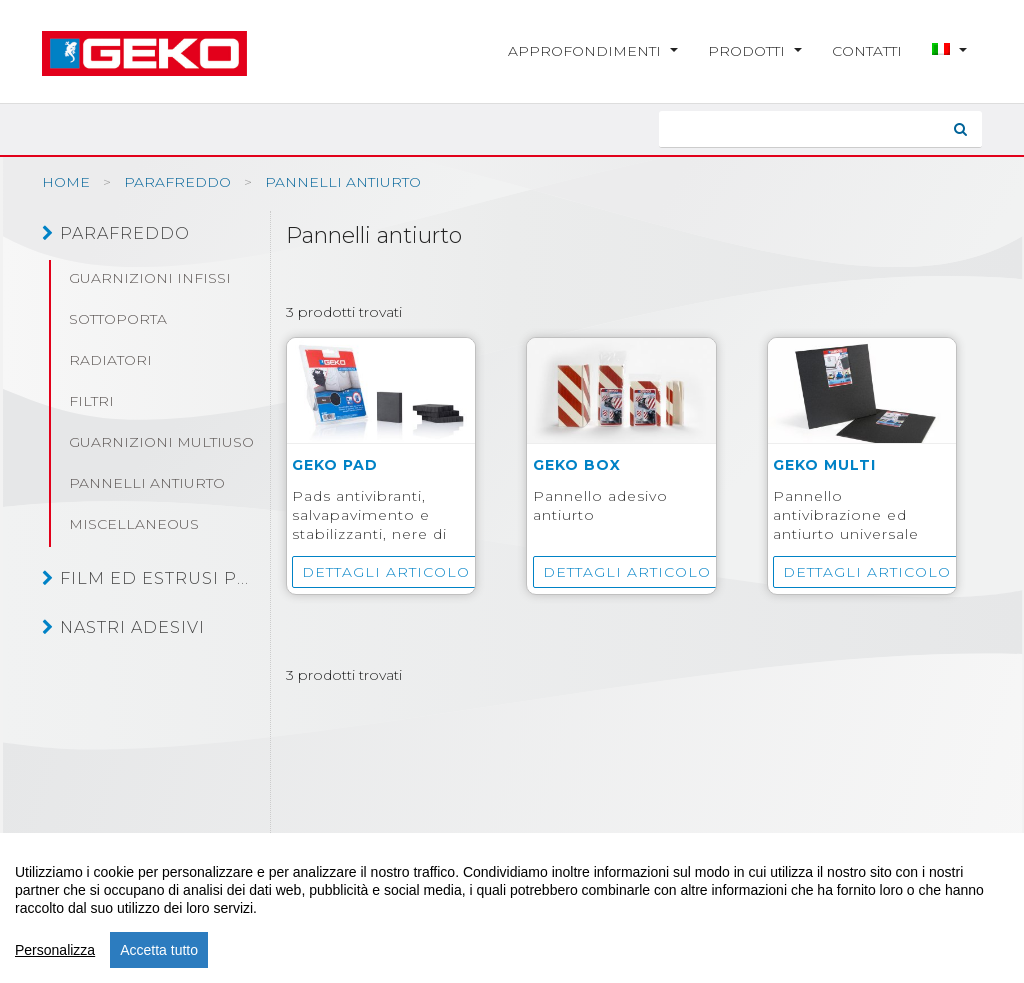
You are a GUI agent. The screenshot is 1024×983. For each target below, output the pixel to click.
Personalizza (55, 950)
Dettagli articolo (386, 572)
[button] (949, 51)
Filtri (91, 401)
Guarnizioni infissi (150, 278)
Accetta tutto (159, 950)
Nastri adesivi (123, 627)
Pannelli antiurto (147, 483)
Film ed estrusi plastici (148, 578)
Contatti (867, 51)
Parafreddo (116, 233)
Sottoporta (118, 319)
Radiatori (110, 360)
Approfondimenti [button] (593, 51)
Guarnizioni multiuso (161, 442)
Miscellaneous (134, 524)
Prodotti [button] (755, 51)
